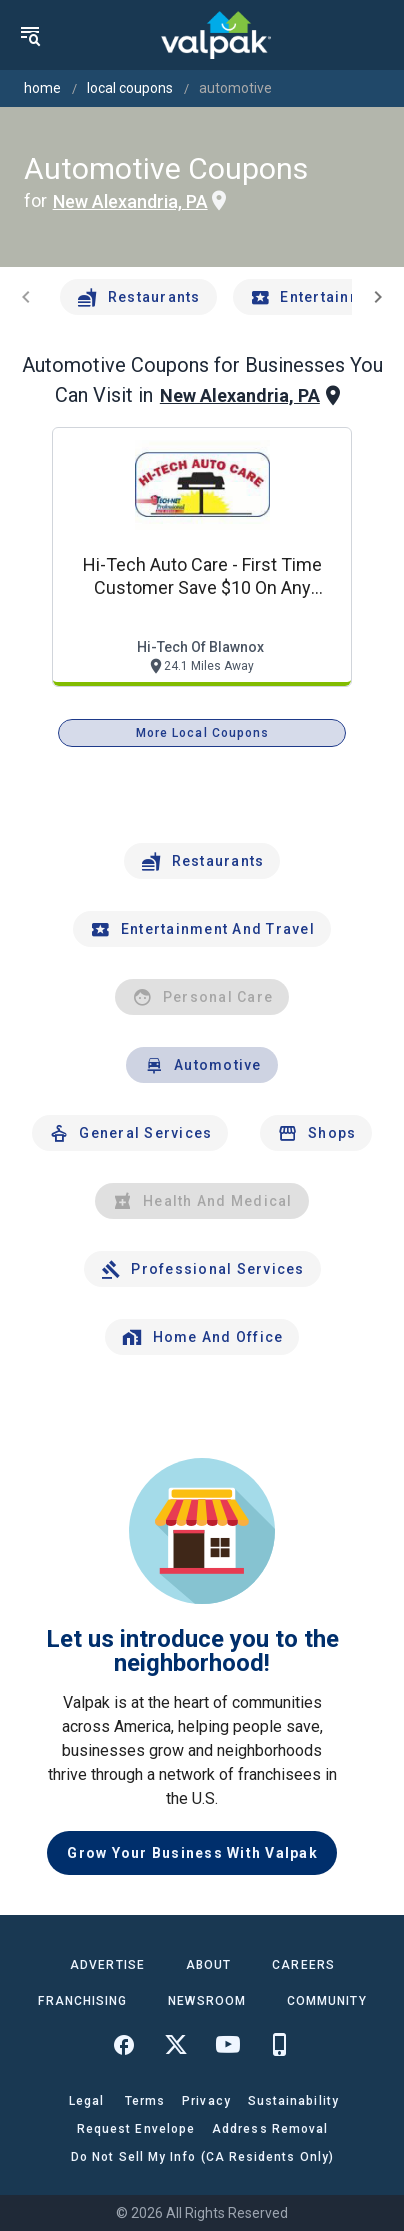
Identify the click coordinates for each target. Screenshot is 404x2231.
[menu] (30, 35)
